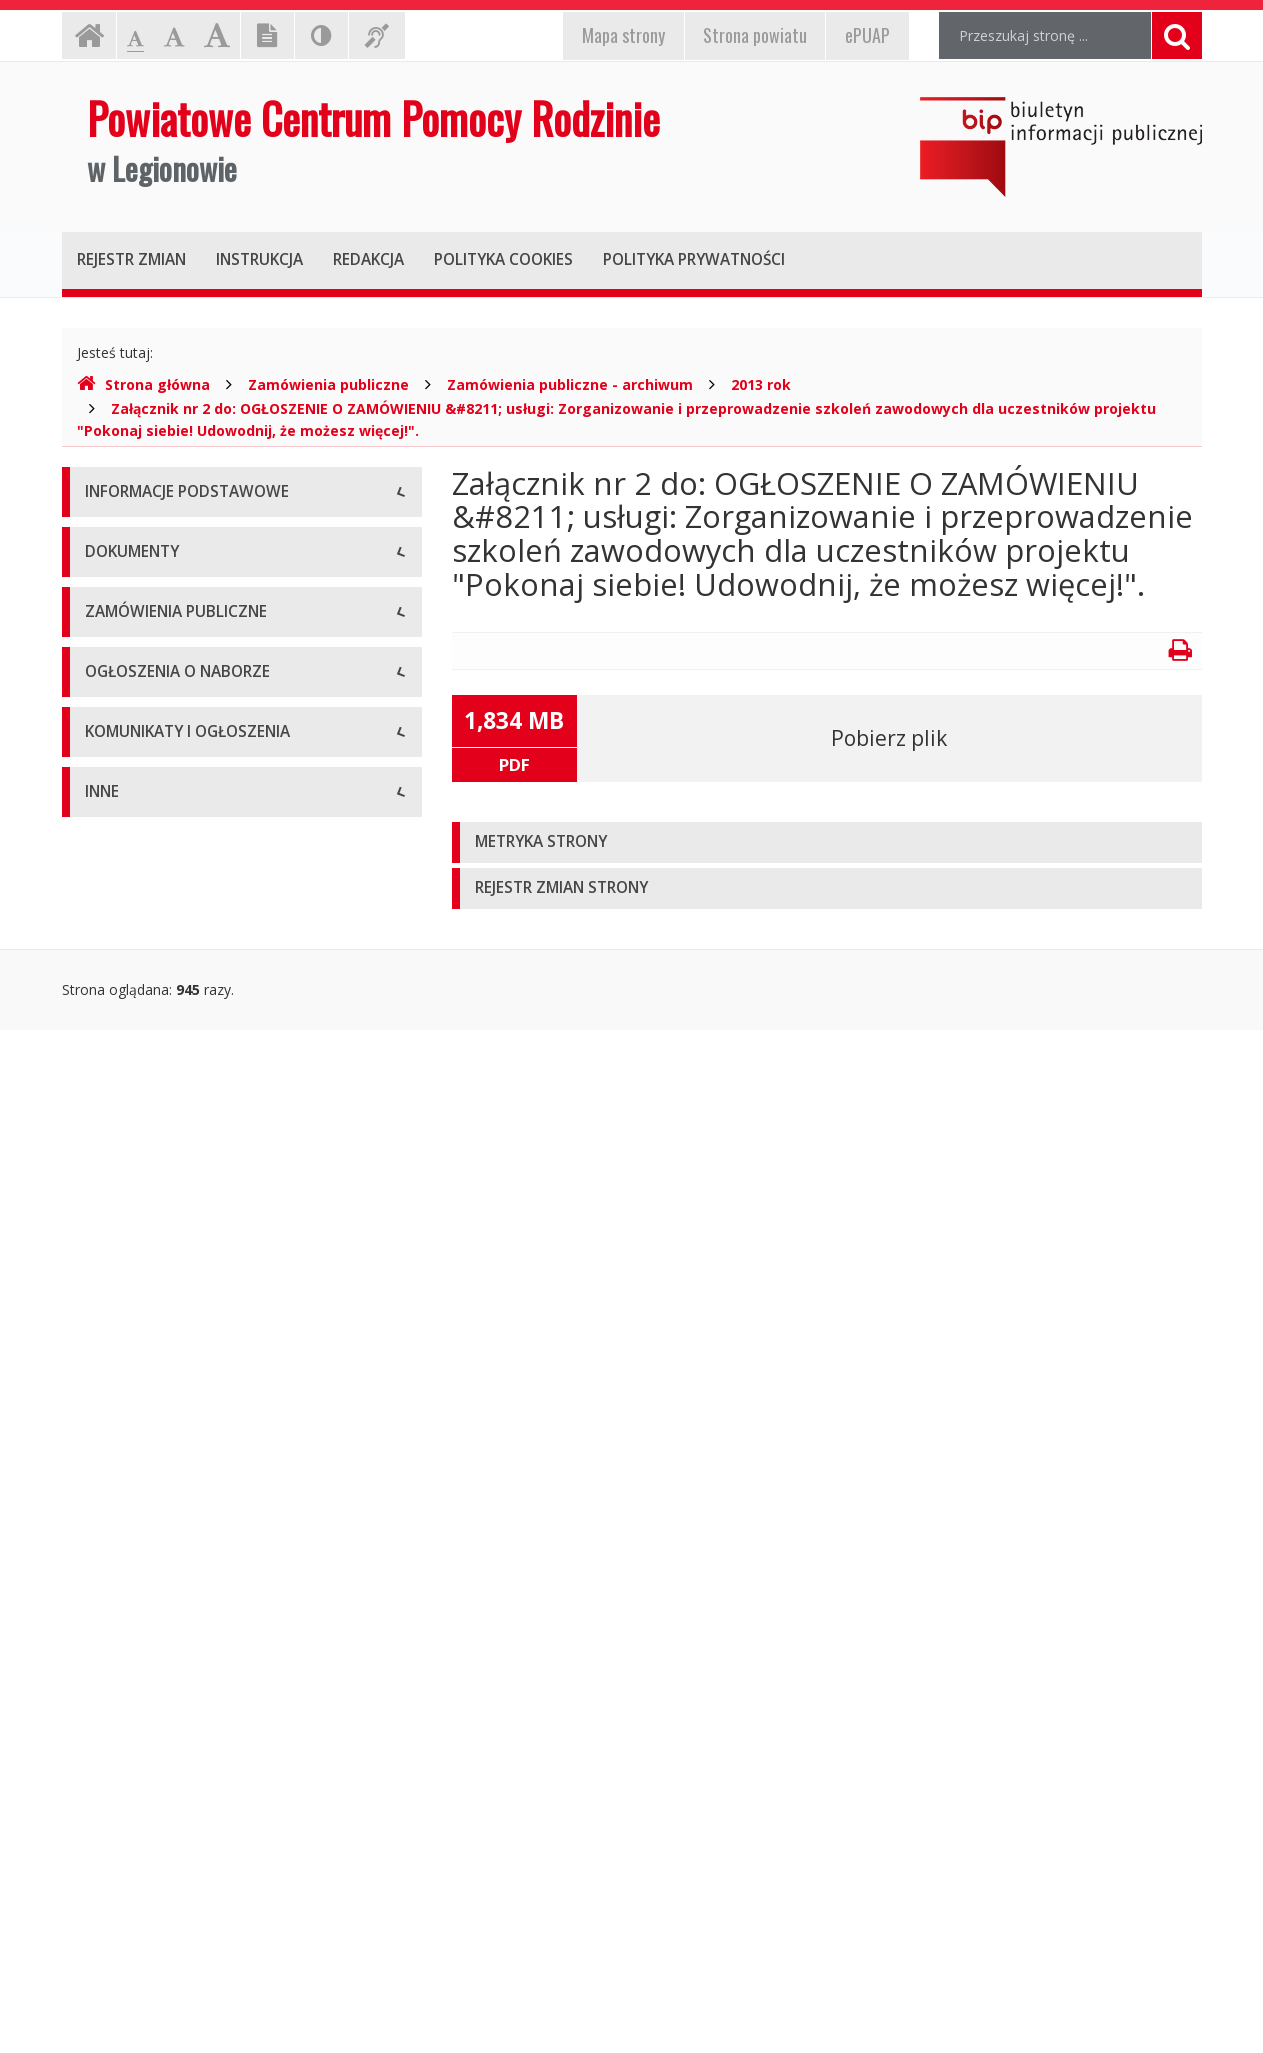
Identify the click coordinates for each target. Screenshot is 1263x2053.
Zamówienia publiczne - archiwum (570, 384)
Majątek (111, 1784)
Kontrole (113, 1829)
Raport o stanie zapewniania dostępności (218, 809)
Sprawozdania (130, 1139)
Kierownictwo (129, 674)
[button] (827, 842)
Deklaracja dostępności (161, 764)
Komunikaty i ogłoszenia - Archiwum (203, 1634)
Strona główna (143, 384)
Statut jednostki (136, 914)
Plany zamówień (138, 1334)
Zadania (111, 719)
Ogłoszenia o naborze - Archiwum (195, 1484)
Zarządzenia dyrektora (157, 1094)
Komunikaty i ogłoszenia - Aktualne (199, 1589)
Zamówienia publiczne (328, 384)
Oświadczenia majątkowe (168, 1919)
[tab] (827, 842)
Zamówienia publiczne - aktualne (191, 1244)
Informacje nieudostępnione (176, 1739)
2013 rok (761, 384)
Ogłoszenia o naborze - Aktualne (191, 1439)
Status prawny (131, 584)
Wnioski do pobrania (151, 1049)
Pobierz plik (889, 738)
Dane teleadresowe (148, 539)
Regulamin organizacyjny (165, 959)
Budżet (108, 1004)
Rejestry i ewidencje (149, 1874)
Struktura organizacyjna (161, 629)
